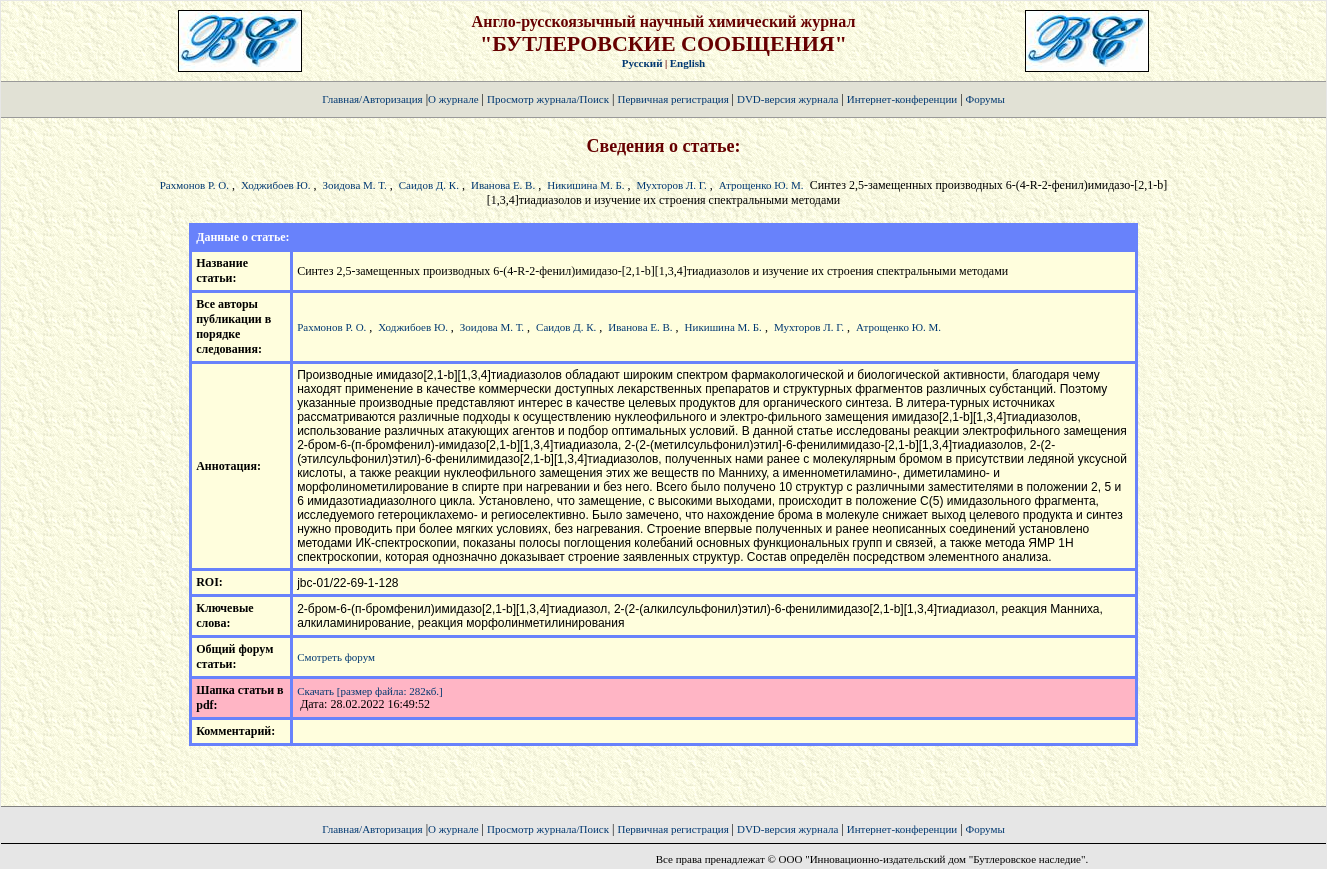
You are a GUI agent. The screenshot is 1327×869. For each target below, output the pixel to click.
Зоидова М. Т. (354, 185)
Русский (642, 63)
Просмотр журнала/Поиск (548, 99)
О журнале (453, 99)
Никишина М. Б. (585, 185)
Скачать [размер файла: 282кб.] (370, 691)
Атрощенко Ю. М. (761, 185)
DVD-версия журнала (787, 99)
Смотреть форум (336, 657)
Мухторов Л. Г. (672, 185)
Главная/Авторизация (372, 99)
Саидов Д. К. (429, 185)
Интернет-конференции (902, 99)
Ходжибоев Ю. (277, 185)
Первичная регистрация (674, 99)
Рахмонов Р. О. (194, 185)
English (687, 63)
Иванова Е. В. (503, 185)
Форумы (985, 99)
